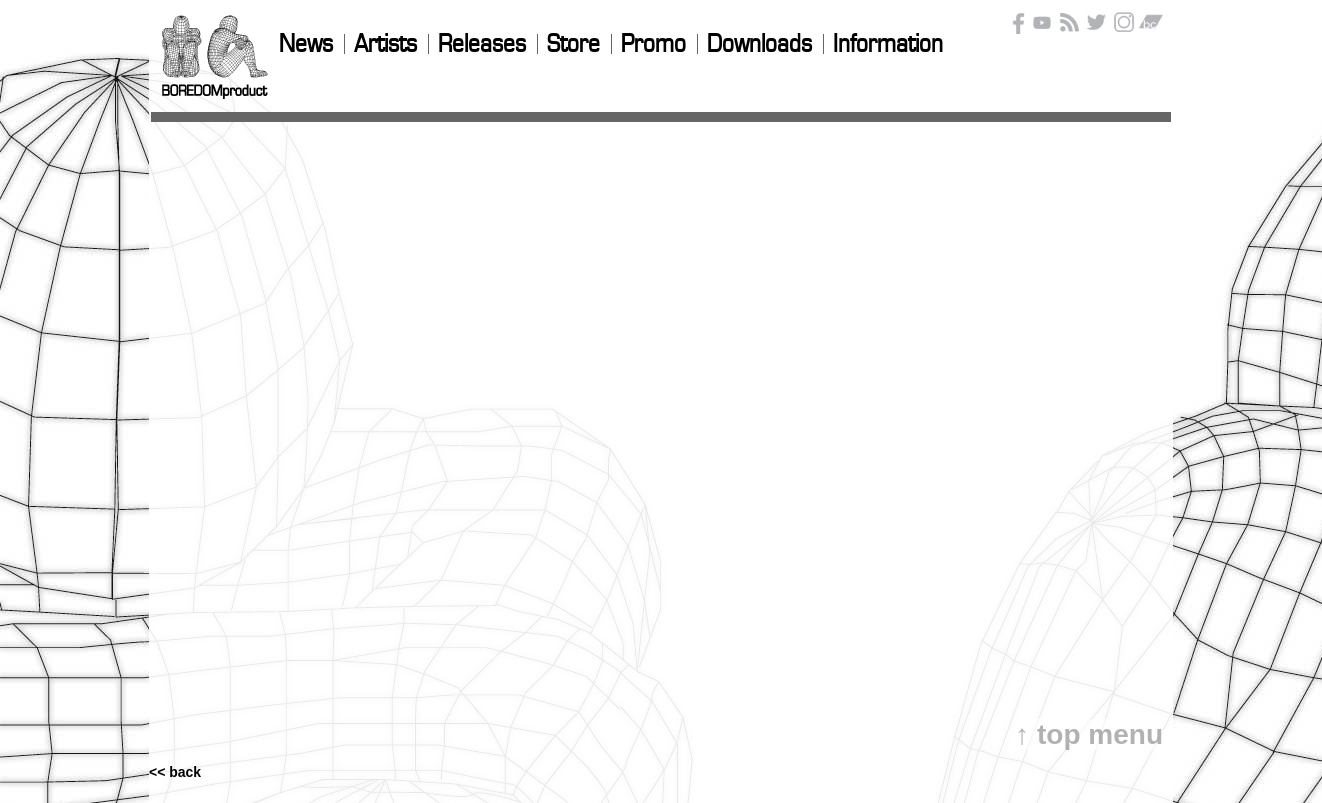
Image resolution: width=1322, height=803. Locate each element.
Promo (653, 45)
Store (573, 45)
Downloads (759, 45)
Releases (482, 45)
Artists (385, 45)
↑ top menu (1089, 734)
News (306, 45)
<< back (175, 714)
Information (888, 45)
